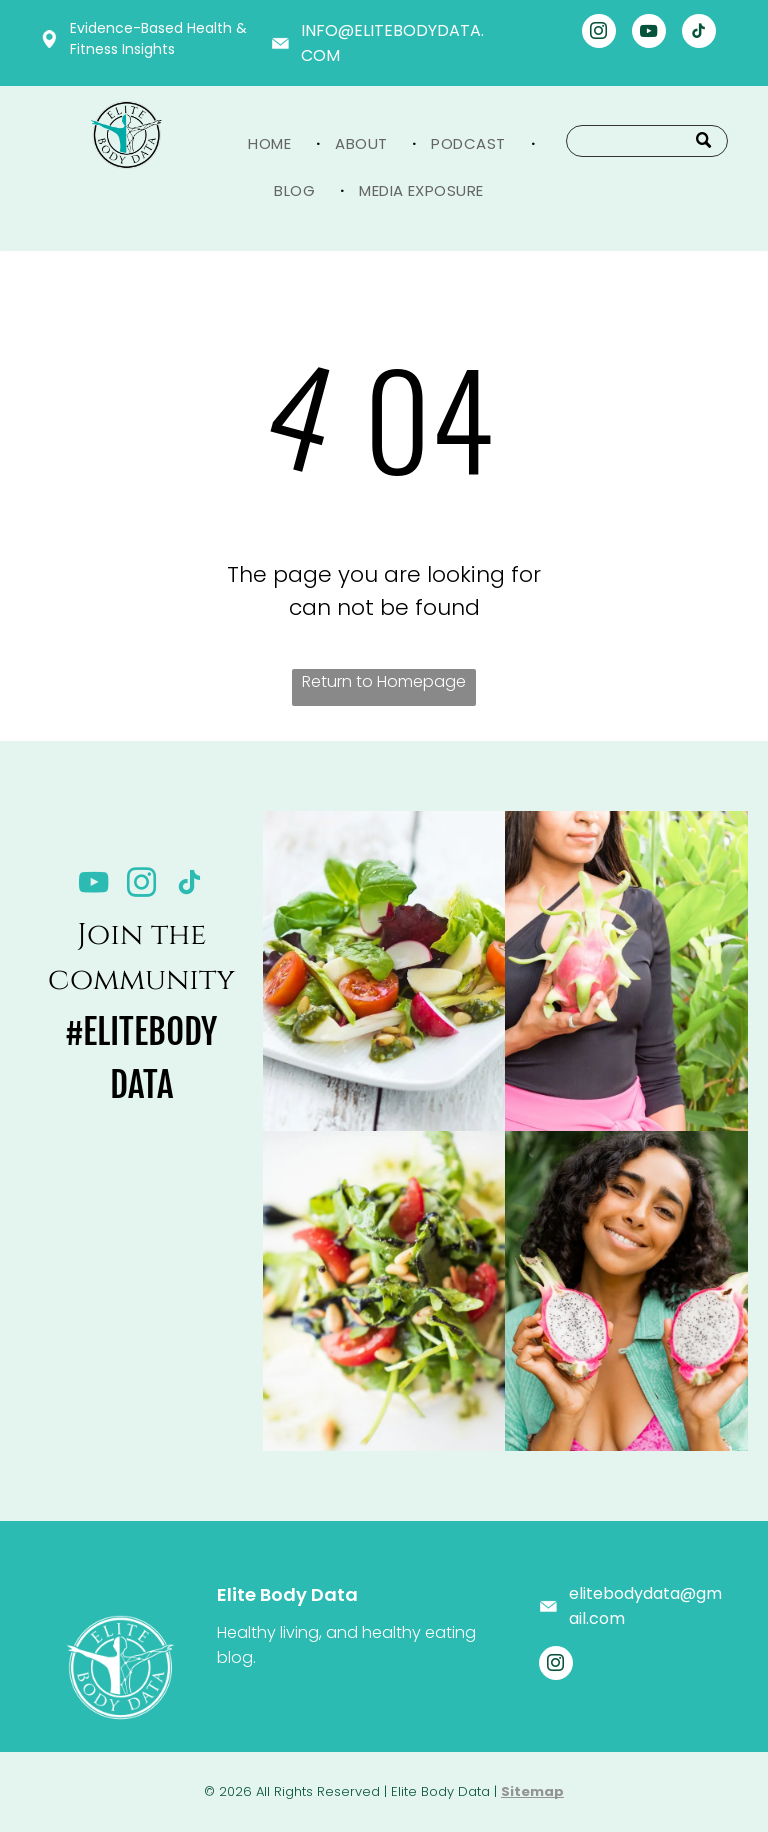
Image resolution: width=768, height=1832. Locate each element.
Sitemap (532, 1791)
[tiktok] (699, 33)
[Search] (647, 141)
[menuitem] (276, 143)
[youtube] (649, 33)
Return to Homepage (384, 681)
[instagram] (599, 33)
